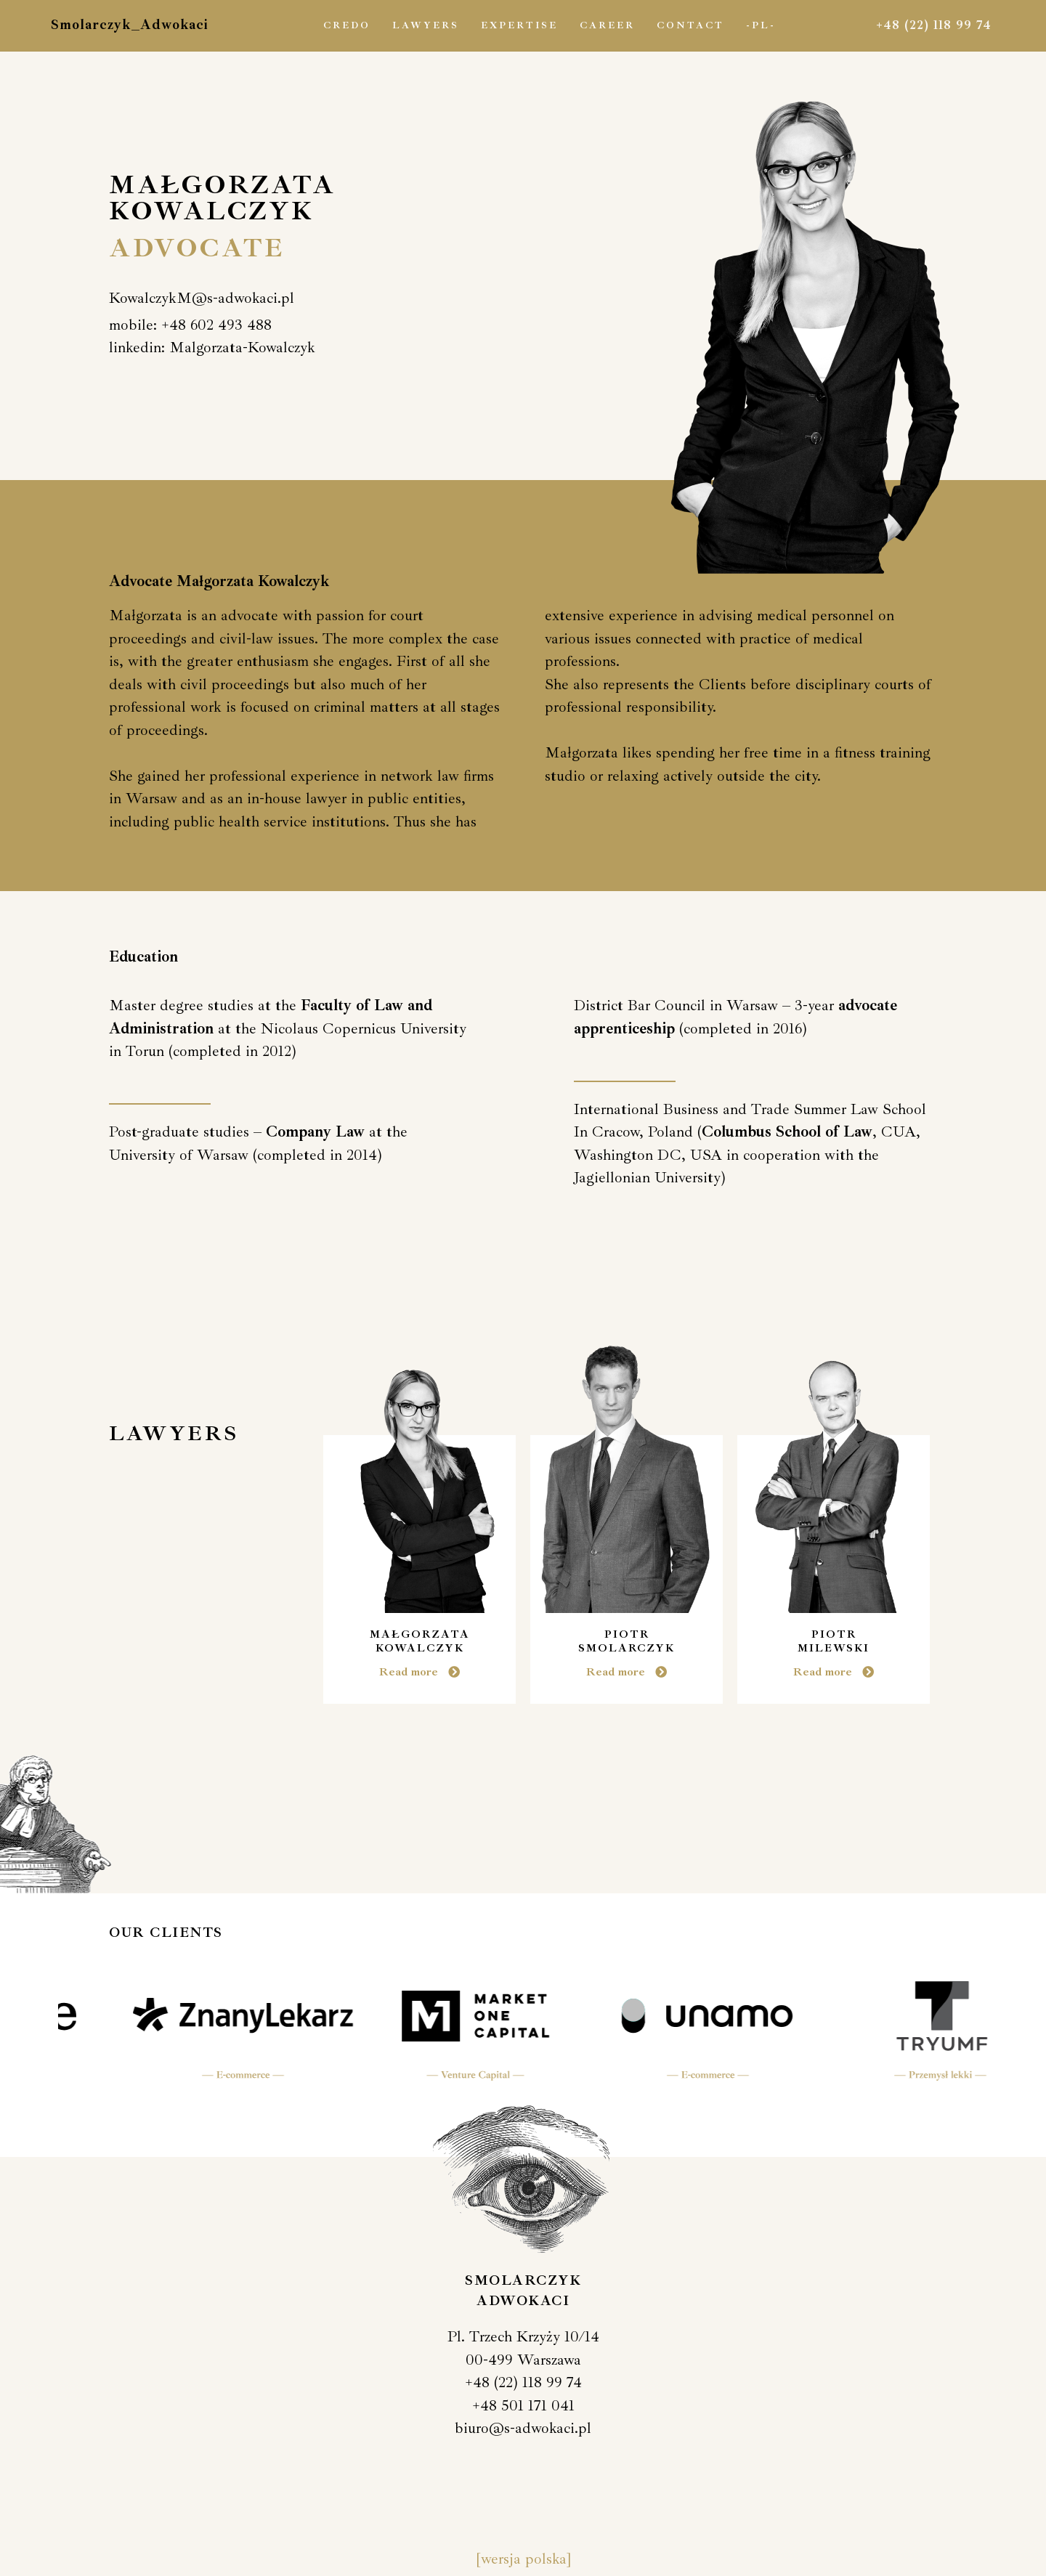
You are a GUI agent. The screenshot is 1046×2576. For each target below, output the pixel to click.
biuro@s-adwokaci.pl (523, 2427)
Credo (346, 25)
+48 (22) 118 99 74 (934, 25)
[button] (201, 298)
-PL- (761, 25)
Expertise (519, 25)
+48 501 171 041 (523, 2405)
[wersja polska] (523, 2558)
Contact (690, 25)
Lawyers (425, 25)
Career (607, 25)
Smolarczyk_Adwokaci (129, 24)
